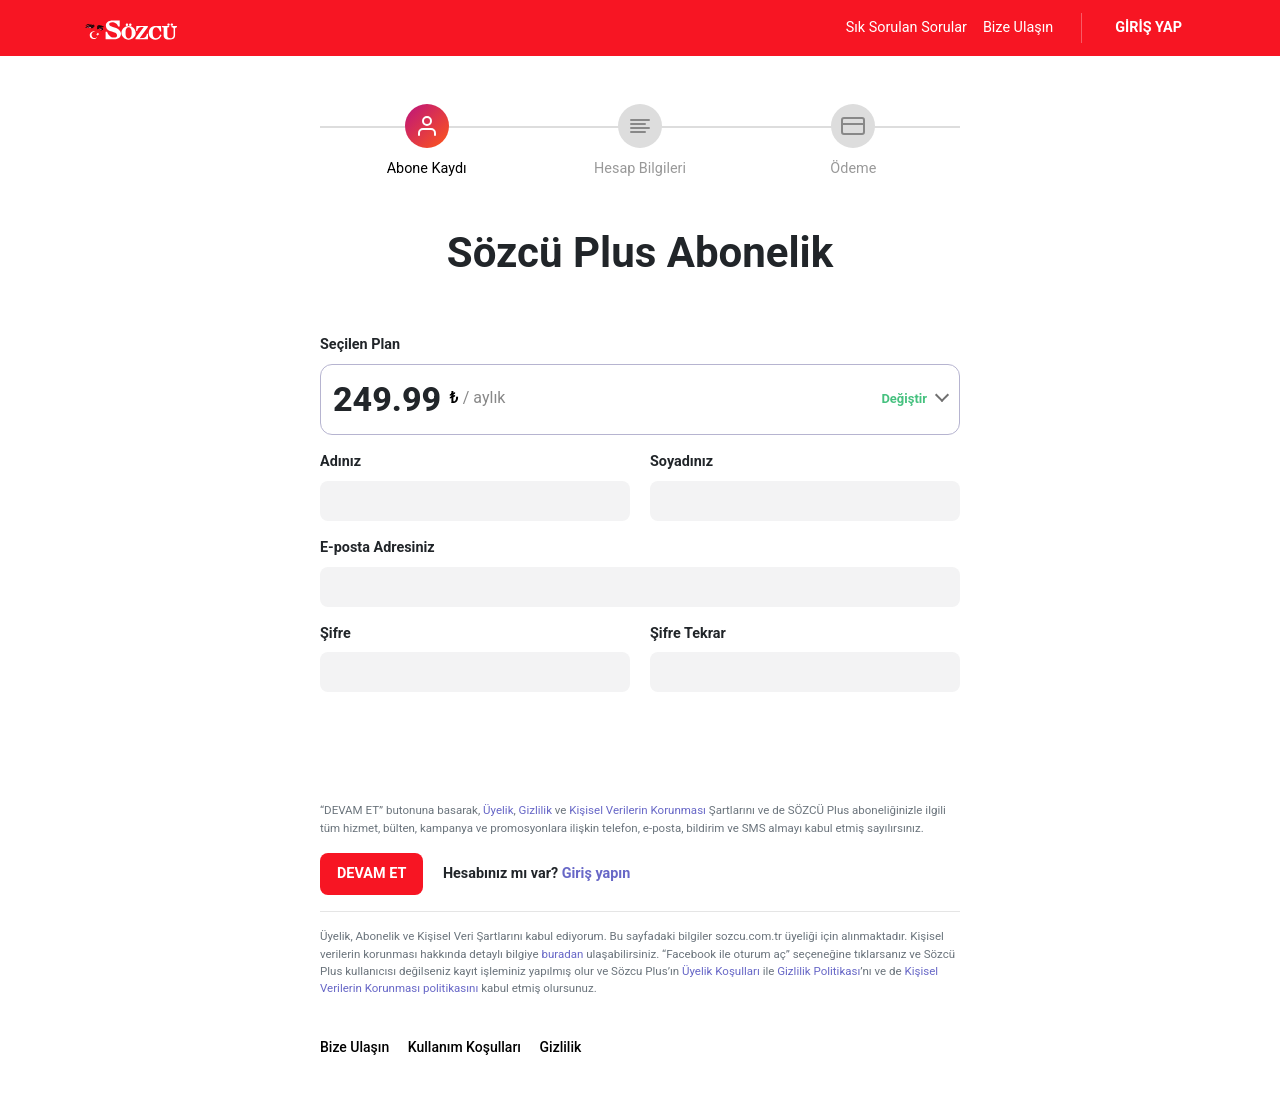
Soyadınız (681, 461)
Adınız (340, 461)
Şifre (335, 633)
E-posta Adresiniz (377, 547)
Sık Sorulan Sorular (906, 27)
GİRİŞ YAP (1148, 27)
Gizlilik (535, 810)
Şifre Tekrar (688, 633)
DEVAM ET (371, 873)
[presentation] (472, 747)
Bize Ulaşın (1018, 27)
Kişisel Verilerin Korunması (637, 810)
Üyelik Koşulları (721, 971)
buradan (562, 954)
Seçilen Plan (360, 344)
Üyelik (498, 810)
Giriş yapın (596, 873)
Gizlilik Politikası (818, 971)
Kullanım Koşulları (464, 1047)
